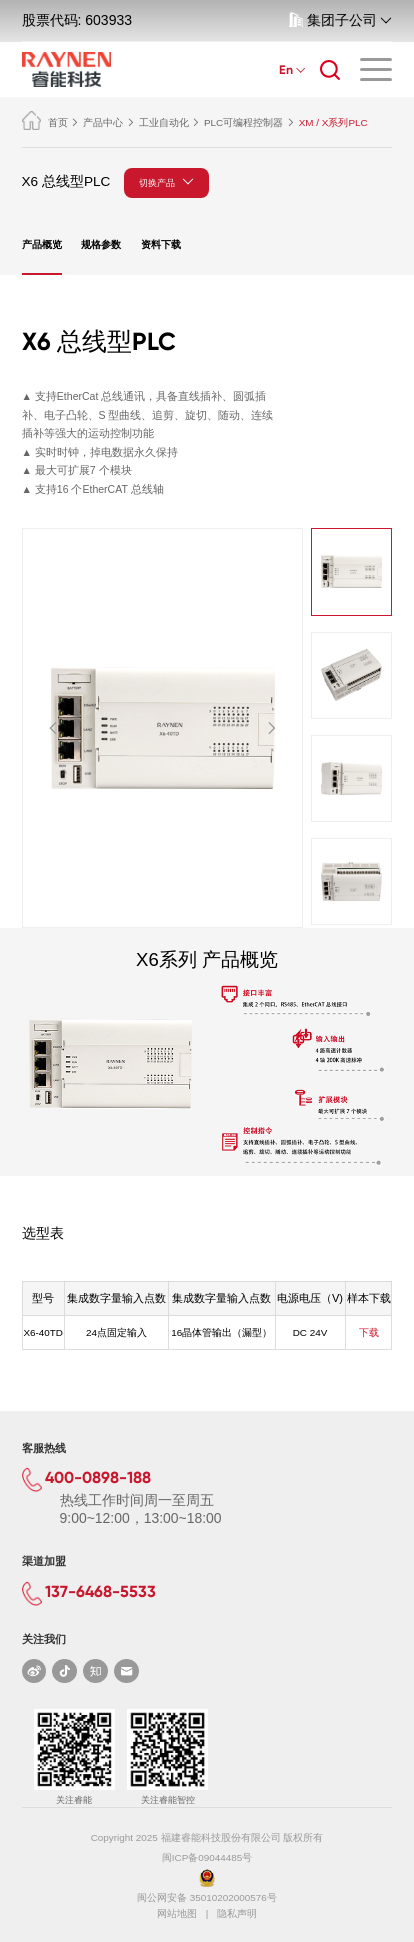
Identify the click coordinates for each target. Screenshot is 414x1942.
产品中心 (103, 122)
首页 (45, 122)
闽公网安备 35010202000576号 (207, 1897)
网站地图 (177, 1913)
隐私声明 (237, 1913)
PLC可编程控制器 (243, 122)
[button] (53, 727)
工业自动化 (164, 122)
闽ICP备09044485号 (207, 1857)
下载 (369, 1332)
